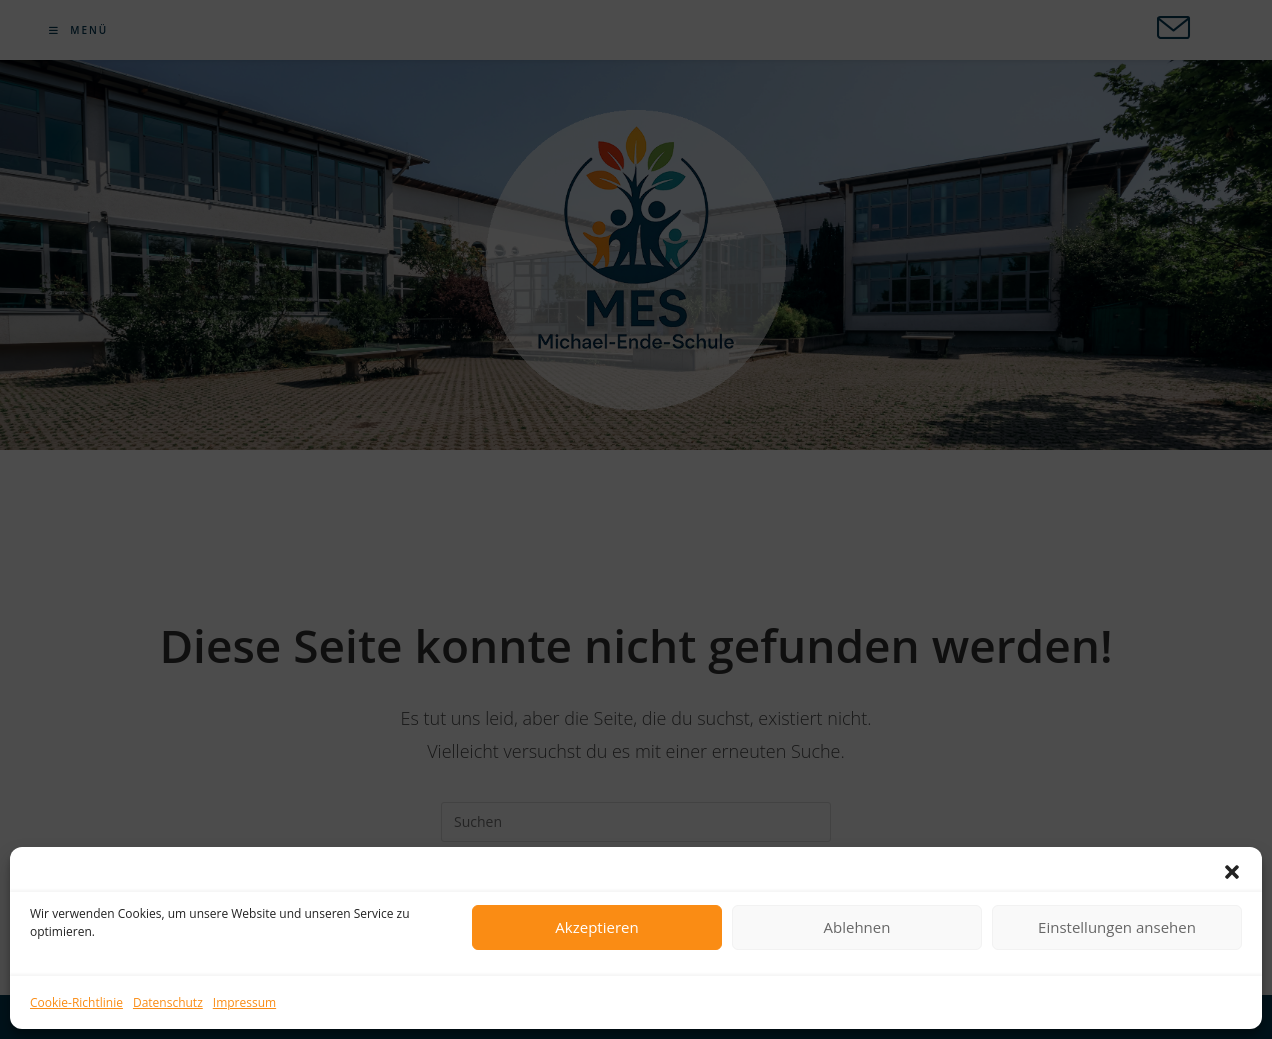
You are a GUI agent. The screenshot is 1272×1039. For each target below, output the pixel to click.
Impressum (244, 1002)
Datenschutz (168, 1002)
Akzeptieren (596, 927)
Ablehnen (857, 927)
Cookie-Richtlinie (76, 1002)
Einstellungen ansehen (1117, 927)
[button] (1232, 872)
